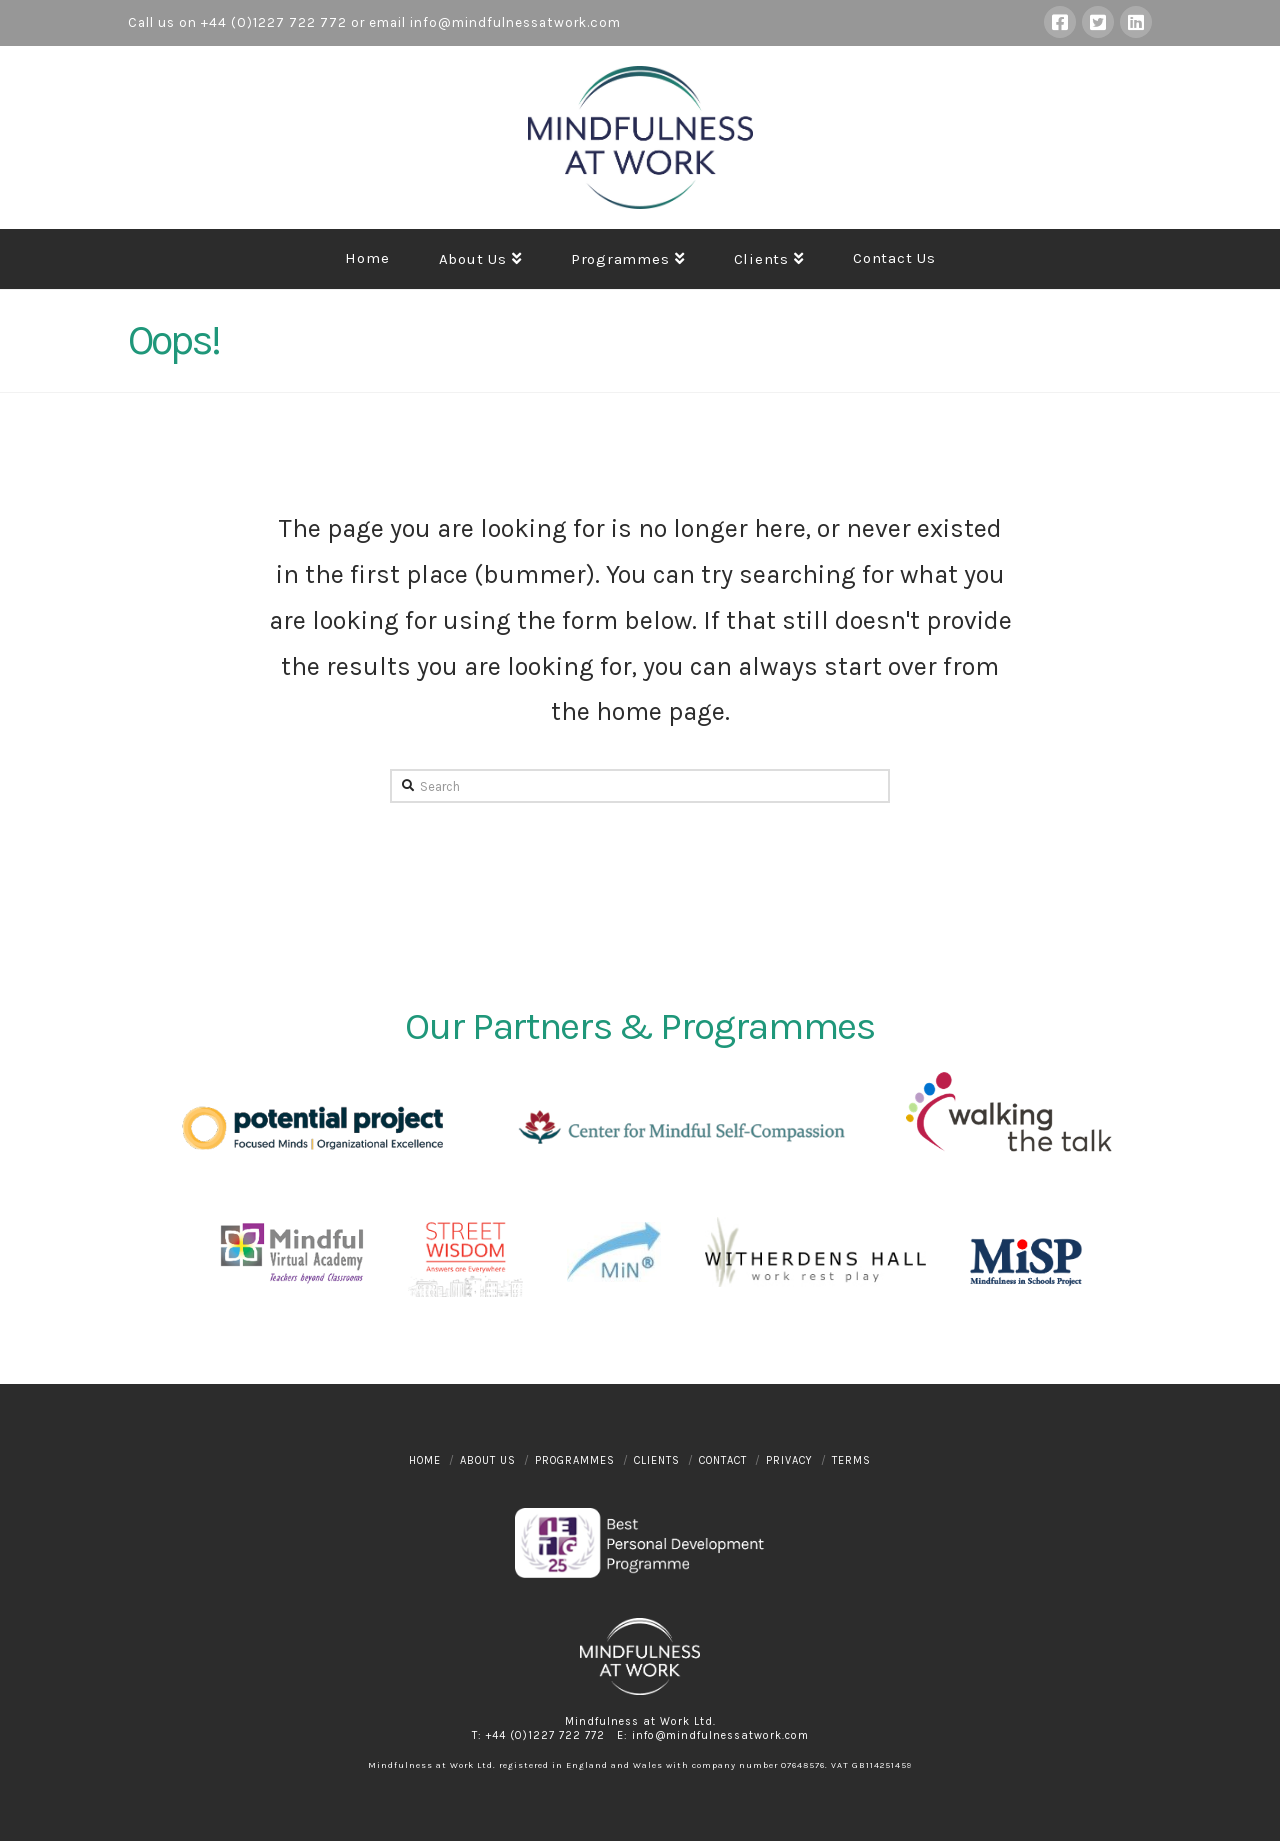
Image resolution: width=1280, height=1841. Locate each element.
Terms (851, 1460)
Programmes (575, 1460)
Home (425, 1460)
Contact (723, 1460)
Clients (657, 1460)
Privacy (789, 1460)
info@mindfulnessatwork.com (515, 22)
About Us (488, 1460)
